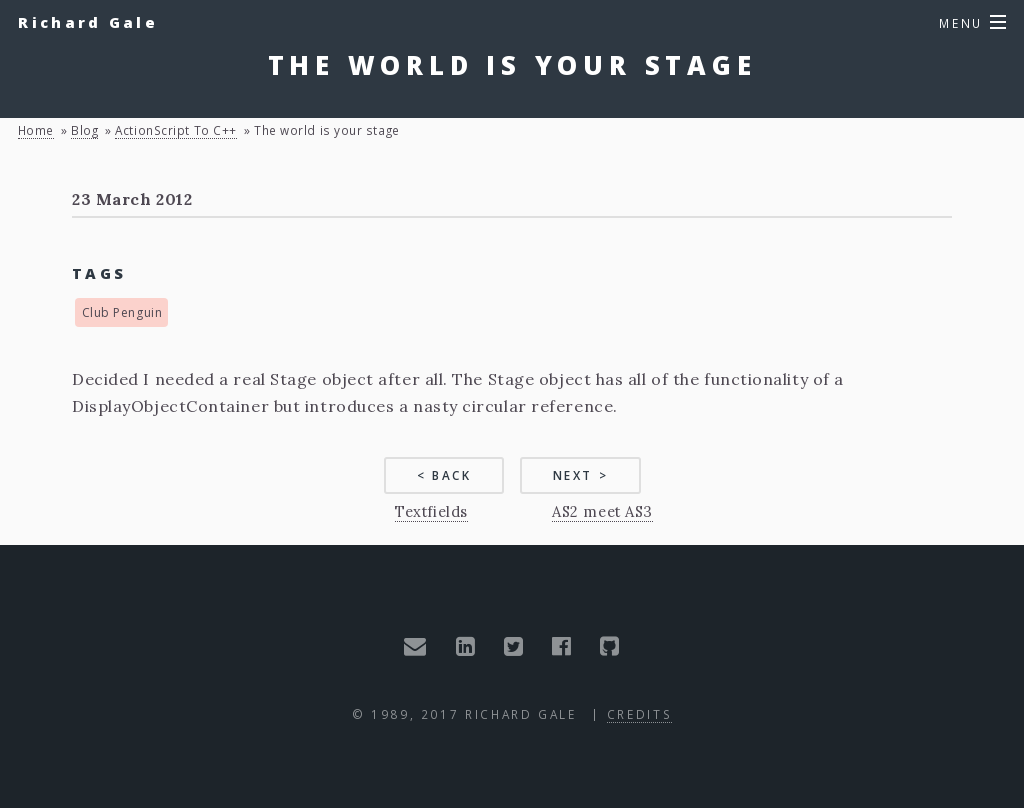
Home (36, 130)
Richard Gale (88, 22)
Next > (581, 475)
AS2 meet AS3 (602, 511)
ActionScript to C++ (175, 130)
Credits (639, 714)
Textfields (431, 511)
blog (84, 130)
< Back (444, 475)
